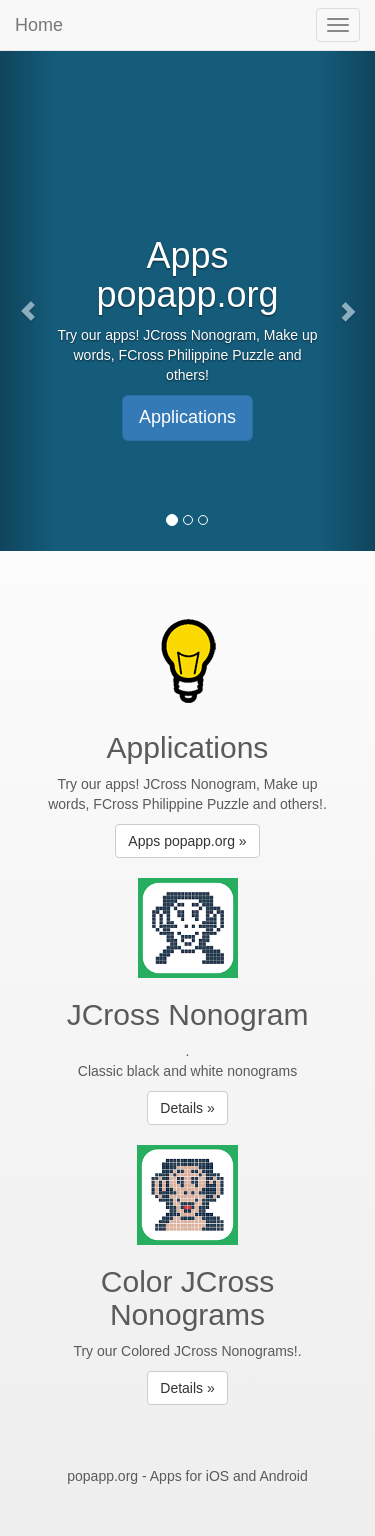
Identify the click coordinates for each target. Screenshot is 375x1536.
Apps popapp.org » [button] (187, 841)
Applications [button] (187, 417)
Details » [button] (187, 1108)
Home (39, 25)
